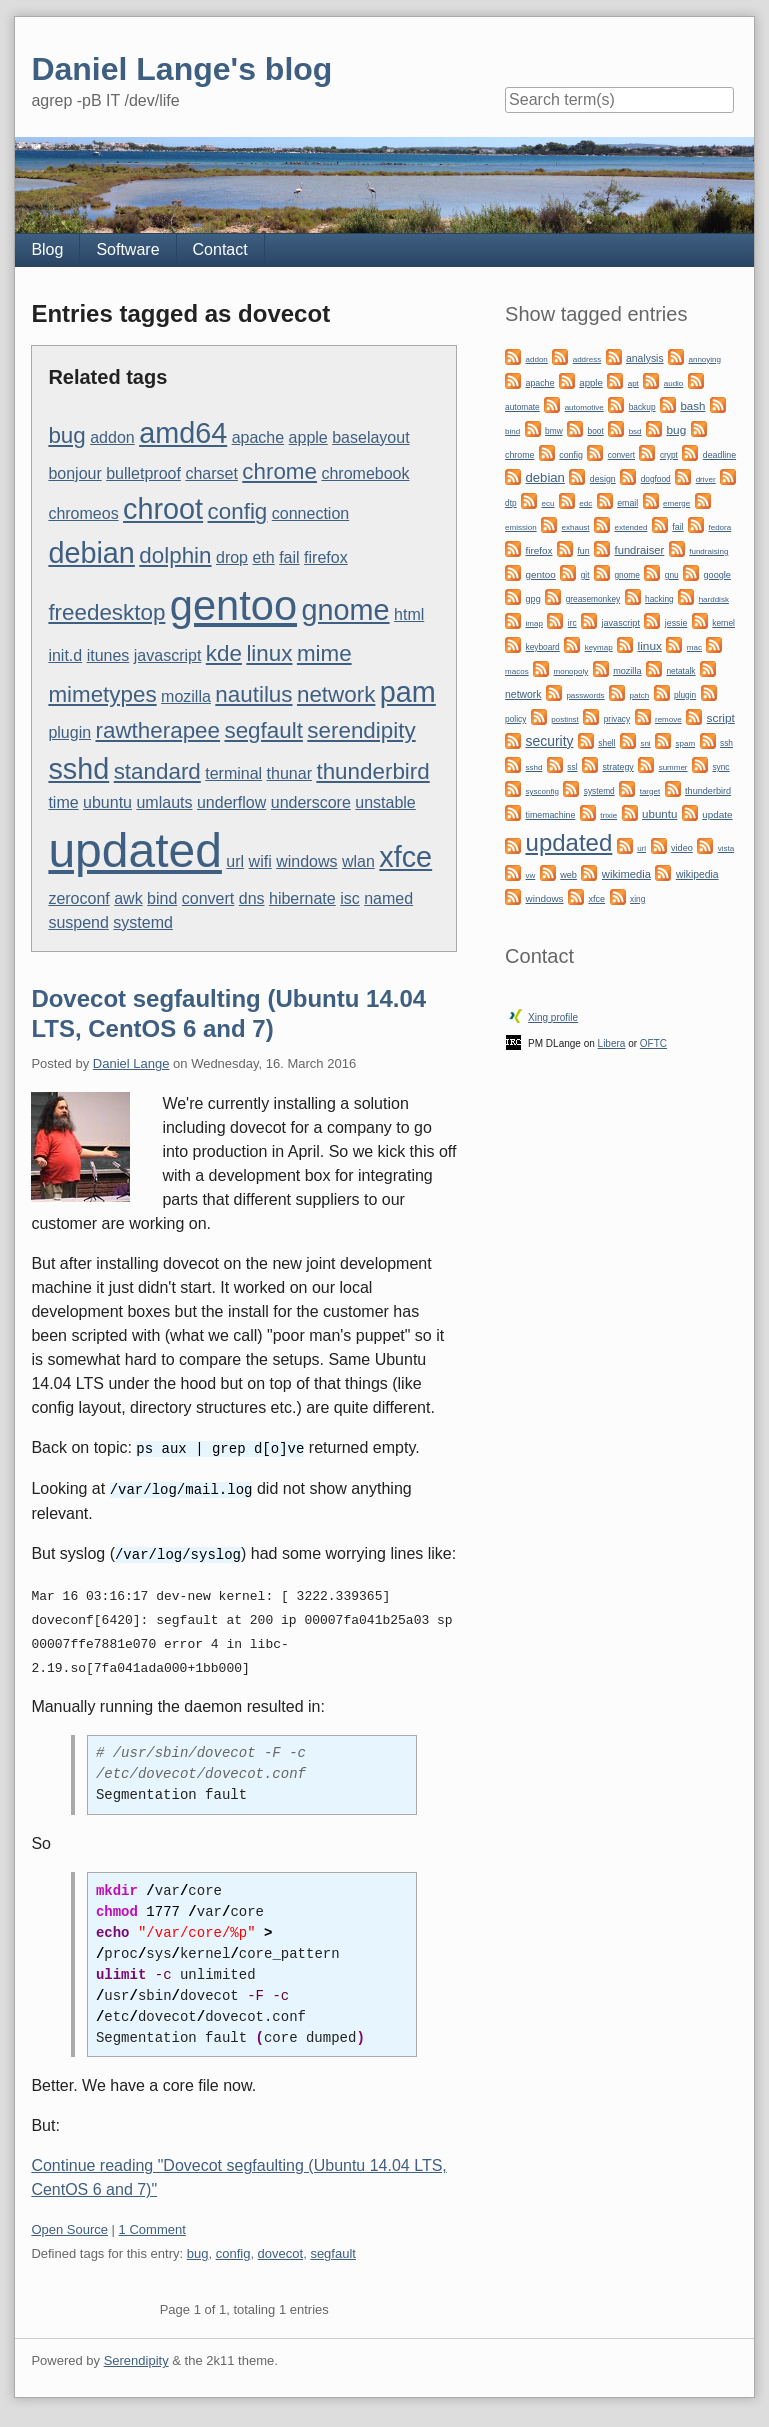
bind (162, 898)
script (721, 718)
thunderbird (372, 771)
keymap (599, 647)
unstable (385, 802)
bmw (554, 431)
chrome (279, 471)
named (388, 898)
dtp (511, 503)
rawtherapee (158, 730)
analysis (645, 358)
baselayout (370, 437)
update (717, 814)
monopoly (571, 671)
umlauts (164, 802)
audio (674, 383)
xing (637, 899)
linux (269, 653)
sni (645, 743)
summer (673, 767)
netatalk (680, 671)
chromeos (83, 513)
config (238, 511)
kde (224, 653)
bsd (635, 431)
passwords (585, 695)
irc (572, 623)
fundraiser (640, 550)
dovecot (281, 2250)
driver (706, 479)
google (717, 575)
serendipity (361, 730)
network (336, 694)
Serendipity (136, 2357)
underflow (231, 802)
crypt (669, 455)
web (568, 875)
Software (127, 249)
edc (585, 503)
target (650, 791)
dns (252, 898)
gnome (346, 610)
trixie (608, 815)
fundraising (708, 551)
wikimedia (626, 874)
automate (522, 407)
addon (112, 437)
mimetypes (102, 694)
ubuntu (107, 802)
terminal (233, 773)
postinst (565, 719)
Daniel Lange (131, 1063)
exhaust (576, 527)
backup (642, 407)
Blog (47, 249)
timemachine (551, 815)
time (63, 802)
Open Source (69, 2226)
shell (606, 743)
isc (350, 898)
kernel (723, 623)
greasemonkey (593, 599)
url (235, 861)
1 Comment (152, 2226)
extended (631, 527)
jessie (676, 623)
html (409, 614)
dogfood (656, 479)
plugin (69, 732)
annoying (705, 359)
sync (720, 767)
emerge (676, 503)
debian (91, 553)
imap (534, 623)
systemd (143, 922)
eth (263, 557)
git (585, 575)
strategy (617, 767)
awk (128, 898)
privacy (617, 719)
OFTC (653, 1043)
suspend (78, 922)
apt (633, 383)
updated (135, 850)
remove (668, 719)
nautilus (253, 694)
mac (694, 647)
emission (521, 527)
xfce (405, 857)
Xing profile (553, 1017)
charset (211, 473)
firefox (326, 557)
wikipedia (697, 874)
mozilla (186, 696)
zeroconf (78, 898)
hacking (659, 599)
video (682, 848)
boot (596, 431)
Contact (220, 249)
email (627, 503)
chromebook (365, 473)
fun (583, 551)
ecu (548, 503)
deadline (719, 455)
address (587, 359)
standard (157, 771)
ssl (572, 767)
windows (306, 861)
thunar (289, 773)
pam (408, 692)
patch (640, 695)
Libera (612, 1043)
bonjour (74, 473)
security (550, 741)
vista (726, 848)
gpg (533, 599)
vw (531, 875)
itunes (108, 655)
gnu (672, 575)
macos (517, 671)
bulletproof (143, 473)
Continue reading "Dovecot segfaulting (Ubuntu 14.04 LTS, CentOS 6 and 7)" (238, 2174)
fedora (719, 527)
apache (258, 437)
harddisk (714, 599)
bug (66, 435)
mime (324, 653)
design (603, 479)
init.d (65, 655)
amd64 (183, 433)
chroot (163, 509)
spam (686, 743)
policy (515, 719)
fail (289, 557)
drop (232, 557)
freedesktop (106, 612)
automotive (584, 407)
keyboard (543, 647)
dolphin (175, 555)
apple (308, 437)
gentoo (233, 605)
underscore (311, 802)
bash (692, 406)
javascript (168, 655)
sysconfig (542, 791)
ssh (726, 743)
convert (208, 898)
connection (310, 513)
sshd (78, 769)
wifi (260, 861)
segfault (263, 730)
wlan (358, 861)
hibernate (302, 898)
